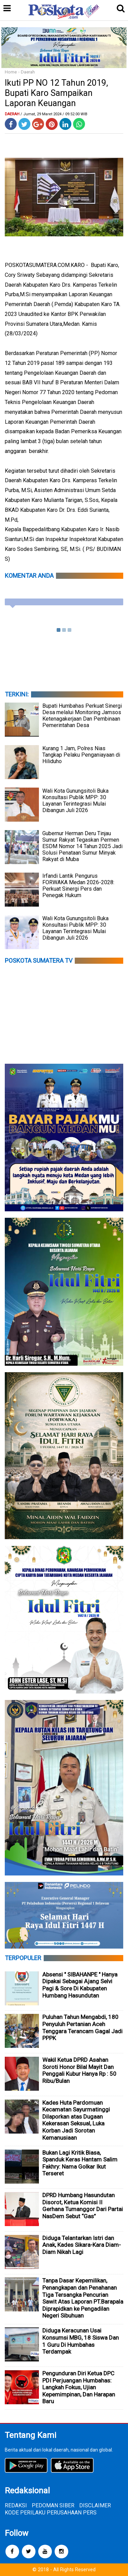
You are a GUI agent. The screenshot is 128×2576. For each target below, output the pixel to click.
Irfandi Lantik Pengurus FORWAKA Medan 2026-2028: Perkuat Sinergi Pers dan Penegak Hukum (78, 885)
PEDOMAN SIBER (53, 2505)
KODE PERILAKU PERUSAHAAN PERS (51, 2512)
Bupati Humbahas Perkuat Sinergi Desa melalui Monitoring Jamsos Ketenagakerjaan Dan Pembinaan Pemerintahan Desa (82, 715)
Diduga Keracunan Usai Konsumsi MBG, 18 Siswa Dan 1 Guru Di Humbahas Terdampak (80, 2341)
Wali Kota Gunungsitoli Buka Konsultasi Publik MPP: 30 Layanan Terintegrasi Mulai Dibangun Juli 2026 (75, 800)
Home (11, 71)
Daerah (28, 71)
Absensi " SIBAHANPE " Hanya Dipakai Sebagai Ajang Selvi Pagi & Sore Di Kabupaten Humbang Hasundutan (79, 1985)
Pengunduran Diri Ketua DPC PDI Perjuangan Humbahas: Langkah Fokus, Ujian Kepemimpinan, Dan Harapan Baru (78, 2387)
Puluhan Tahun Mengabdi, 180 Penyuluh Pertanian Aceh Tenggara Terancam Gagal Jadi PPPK (82, 2027)
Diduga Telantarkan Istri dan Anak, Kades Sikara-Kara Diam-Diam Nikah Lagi (81, 2245)
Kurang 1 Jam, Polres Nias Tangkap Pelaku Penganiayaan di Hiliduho (81, 754)
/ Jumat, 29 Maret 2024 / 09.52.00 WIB (53, 114)
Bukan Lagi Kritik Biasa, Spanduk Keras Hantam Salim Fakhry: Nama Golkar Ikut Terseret (79, 2163)
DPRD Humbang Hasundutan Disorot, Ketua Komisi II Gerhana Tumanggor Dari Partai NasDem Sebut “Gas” (82, 2206)
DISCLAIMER (95, 2505)
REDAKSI (16, 2505)
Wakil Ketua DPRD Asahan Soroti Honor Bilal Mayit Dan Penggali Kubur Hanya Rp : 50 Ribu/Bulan (79, 2070)
